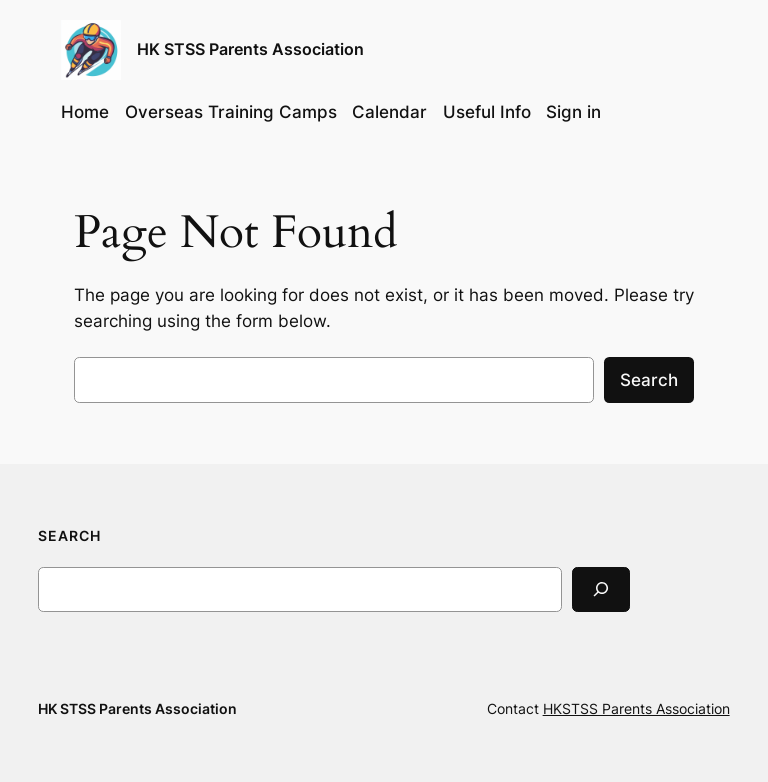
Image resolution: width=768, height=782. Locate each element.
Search (649, 380)
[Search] (601, 589)
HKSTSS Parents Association (636, 708)
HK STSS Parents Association (250, 49)
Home (85, 112)
